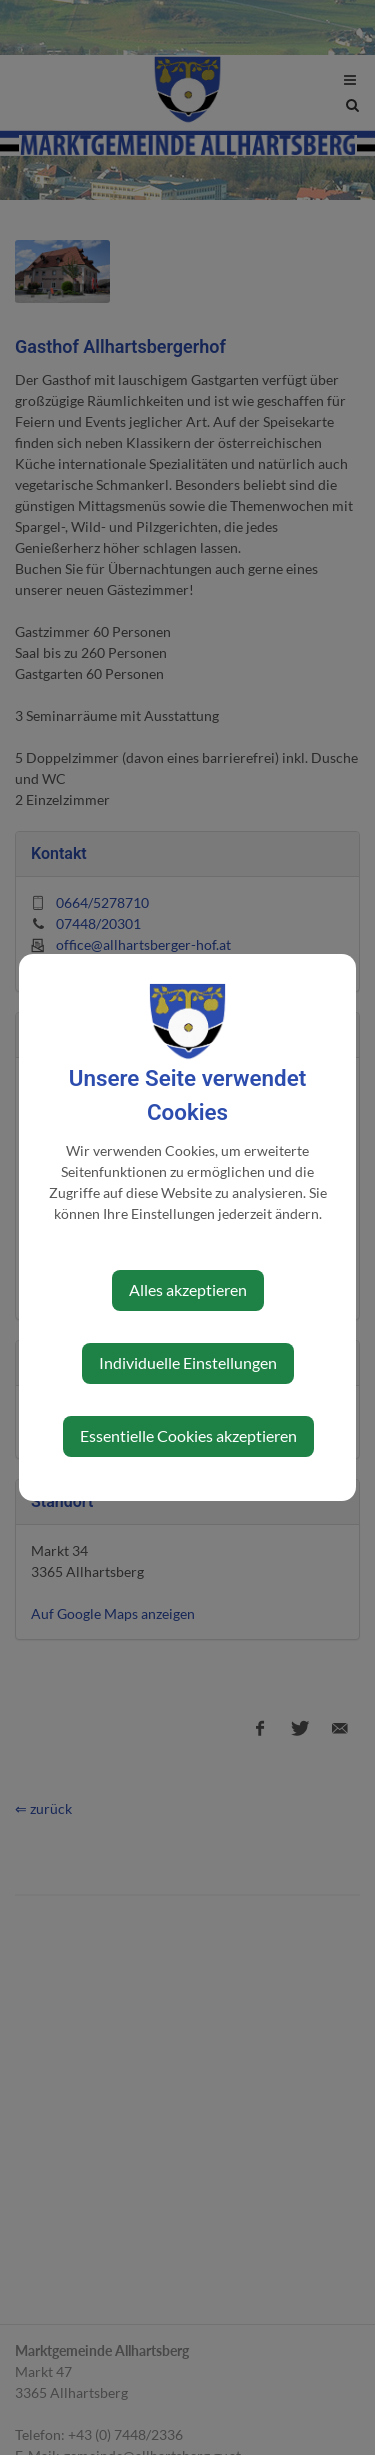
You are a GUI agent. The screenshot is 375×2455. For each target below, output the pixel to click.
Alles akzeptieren (188, 1289)
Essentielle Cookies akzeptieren (188, 1435)
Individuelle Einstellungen (188, 1362)
